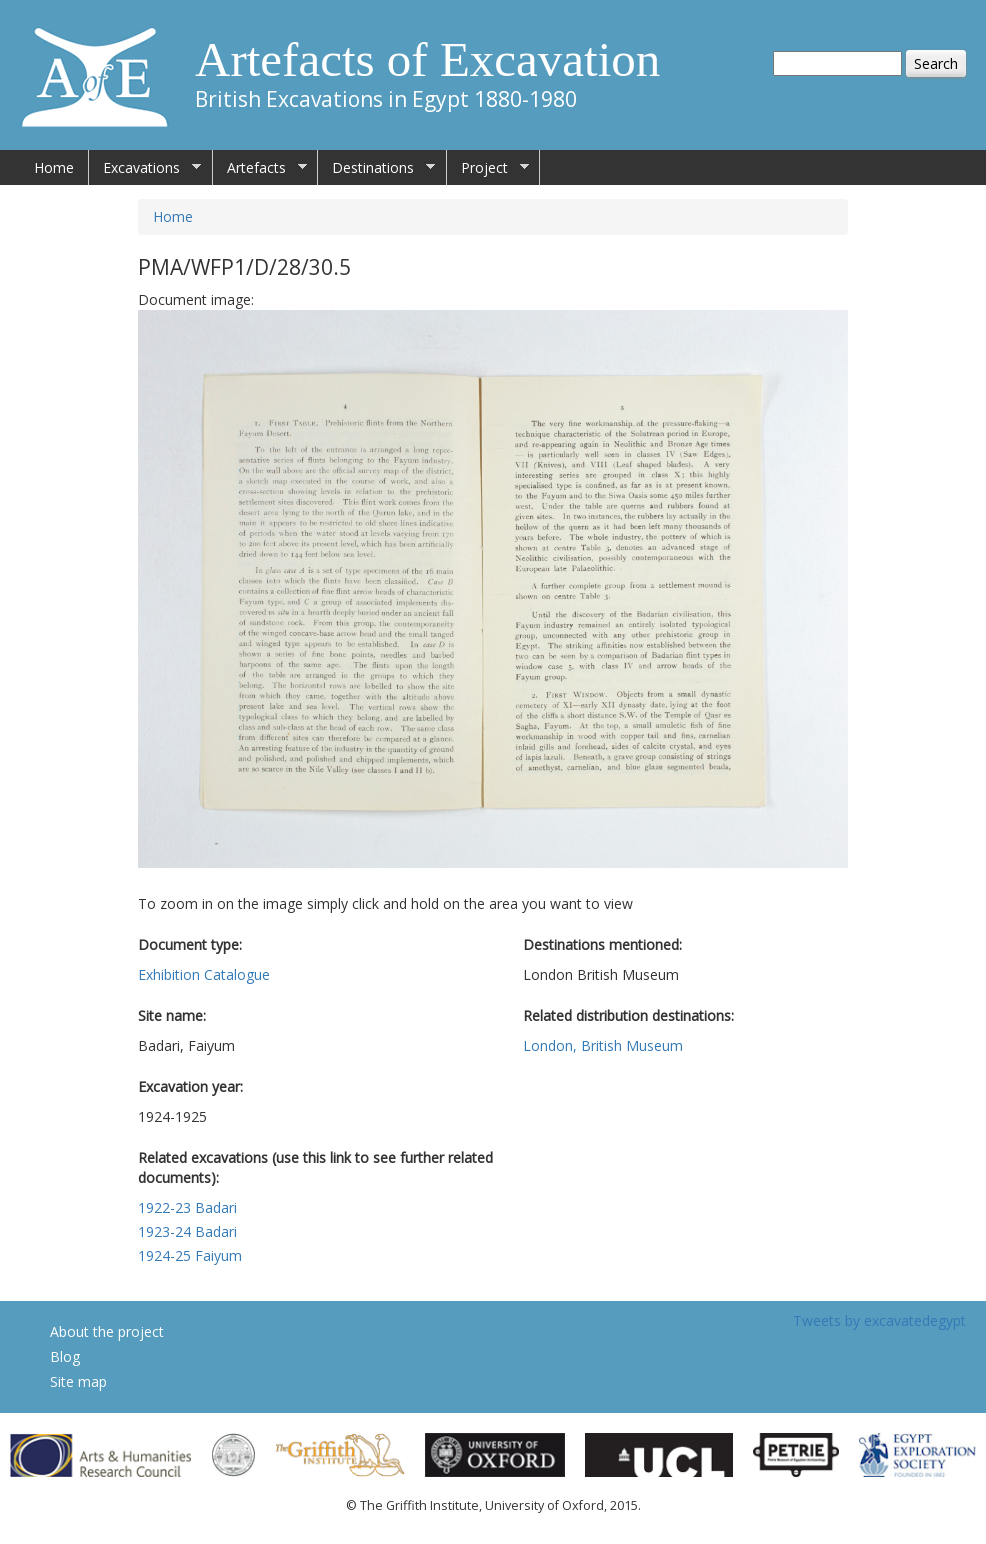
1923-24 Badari (187, 1231)
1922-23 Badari (187, 1207)
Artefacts (260, 168)
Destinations (376, 168)
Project (488, 168)
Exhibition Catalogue (204, 974)
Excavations (145, 168)
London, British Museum (603, 1045)
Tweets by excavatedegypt (879, 1320)
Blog (65, 1356)
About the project (107, 1331)
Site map (78, 1381)
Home (54, 167)
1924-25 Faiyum (190, 1255)
